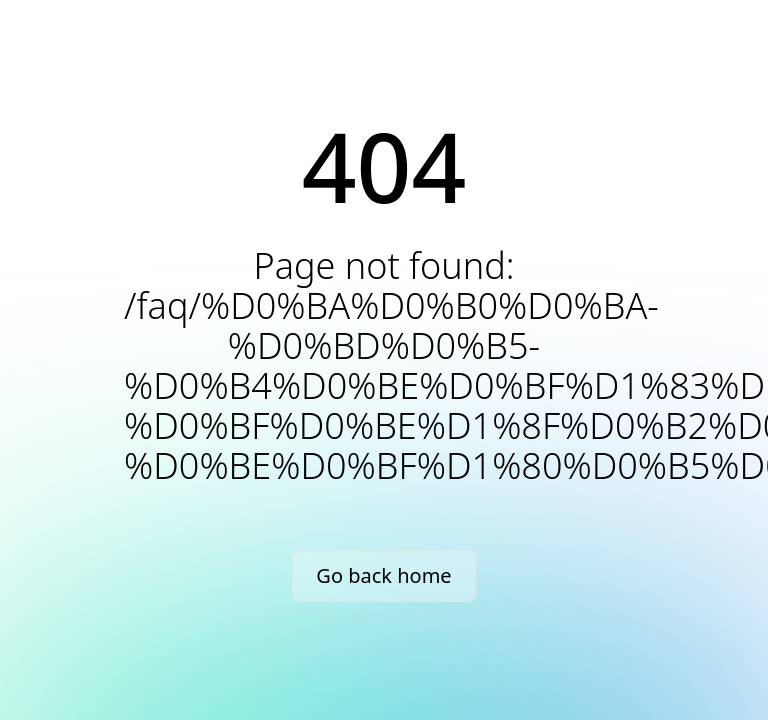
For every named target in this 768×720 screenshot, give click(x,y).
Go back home (383, 575)
